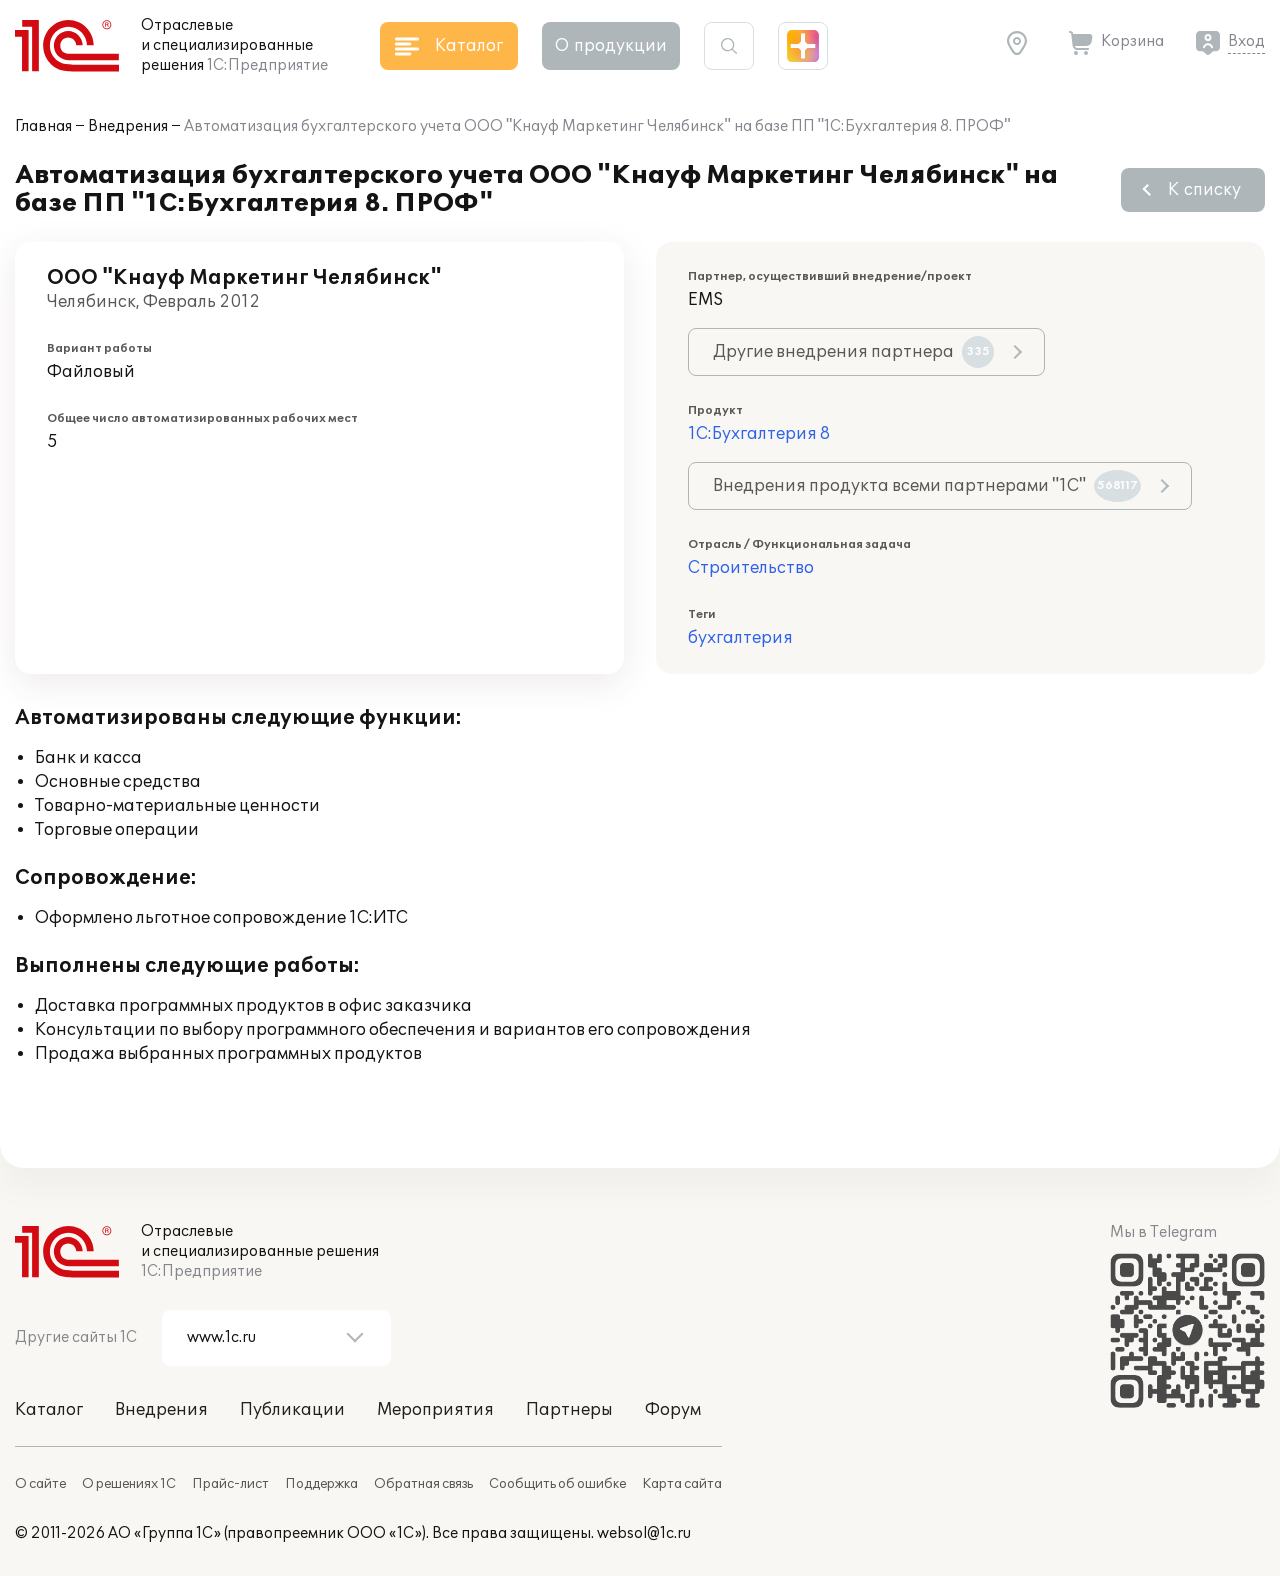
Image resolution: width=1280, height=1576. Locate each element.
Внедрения (128, 126)
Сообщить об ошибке (557, 1484)
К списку (1204, 190)
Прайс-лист (230, 1484)
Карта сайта (682, 1484)
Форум (673, 1410)
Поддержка (321, 1484)
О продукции (611, 46)
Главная (43, 126)
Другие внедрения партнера (853, 352)
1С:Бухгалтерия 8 (759, 434)
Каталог (49, 1410)
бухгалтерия (740, 638)
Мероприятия (435, 1410)
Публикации (292, 1410)
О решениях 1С (129, 1484)
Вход (1246, 41)
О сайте (40, 1484)
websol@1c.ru (644, 1533)
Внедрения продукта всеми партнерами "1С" (927, 486)
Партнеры (569, 1410)
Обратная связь (423, 1484)
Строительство (751, 568)
